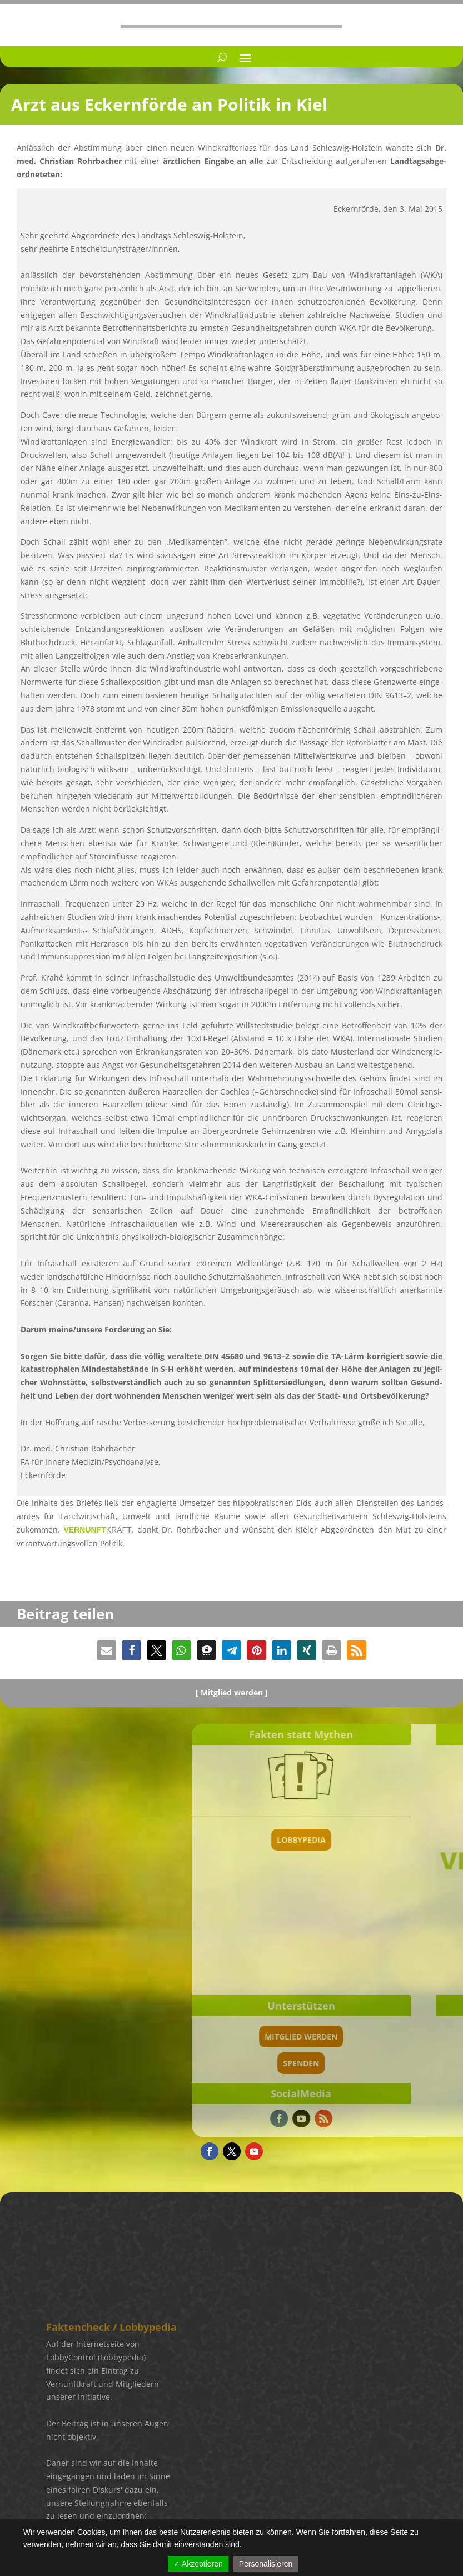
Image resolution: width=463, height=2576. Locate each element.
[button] (106, 1650)
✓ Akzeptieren (198, 2563)
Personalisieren (266, 2563)
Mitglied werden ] (234, 1692)
